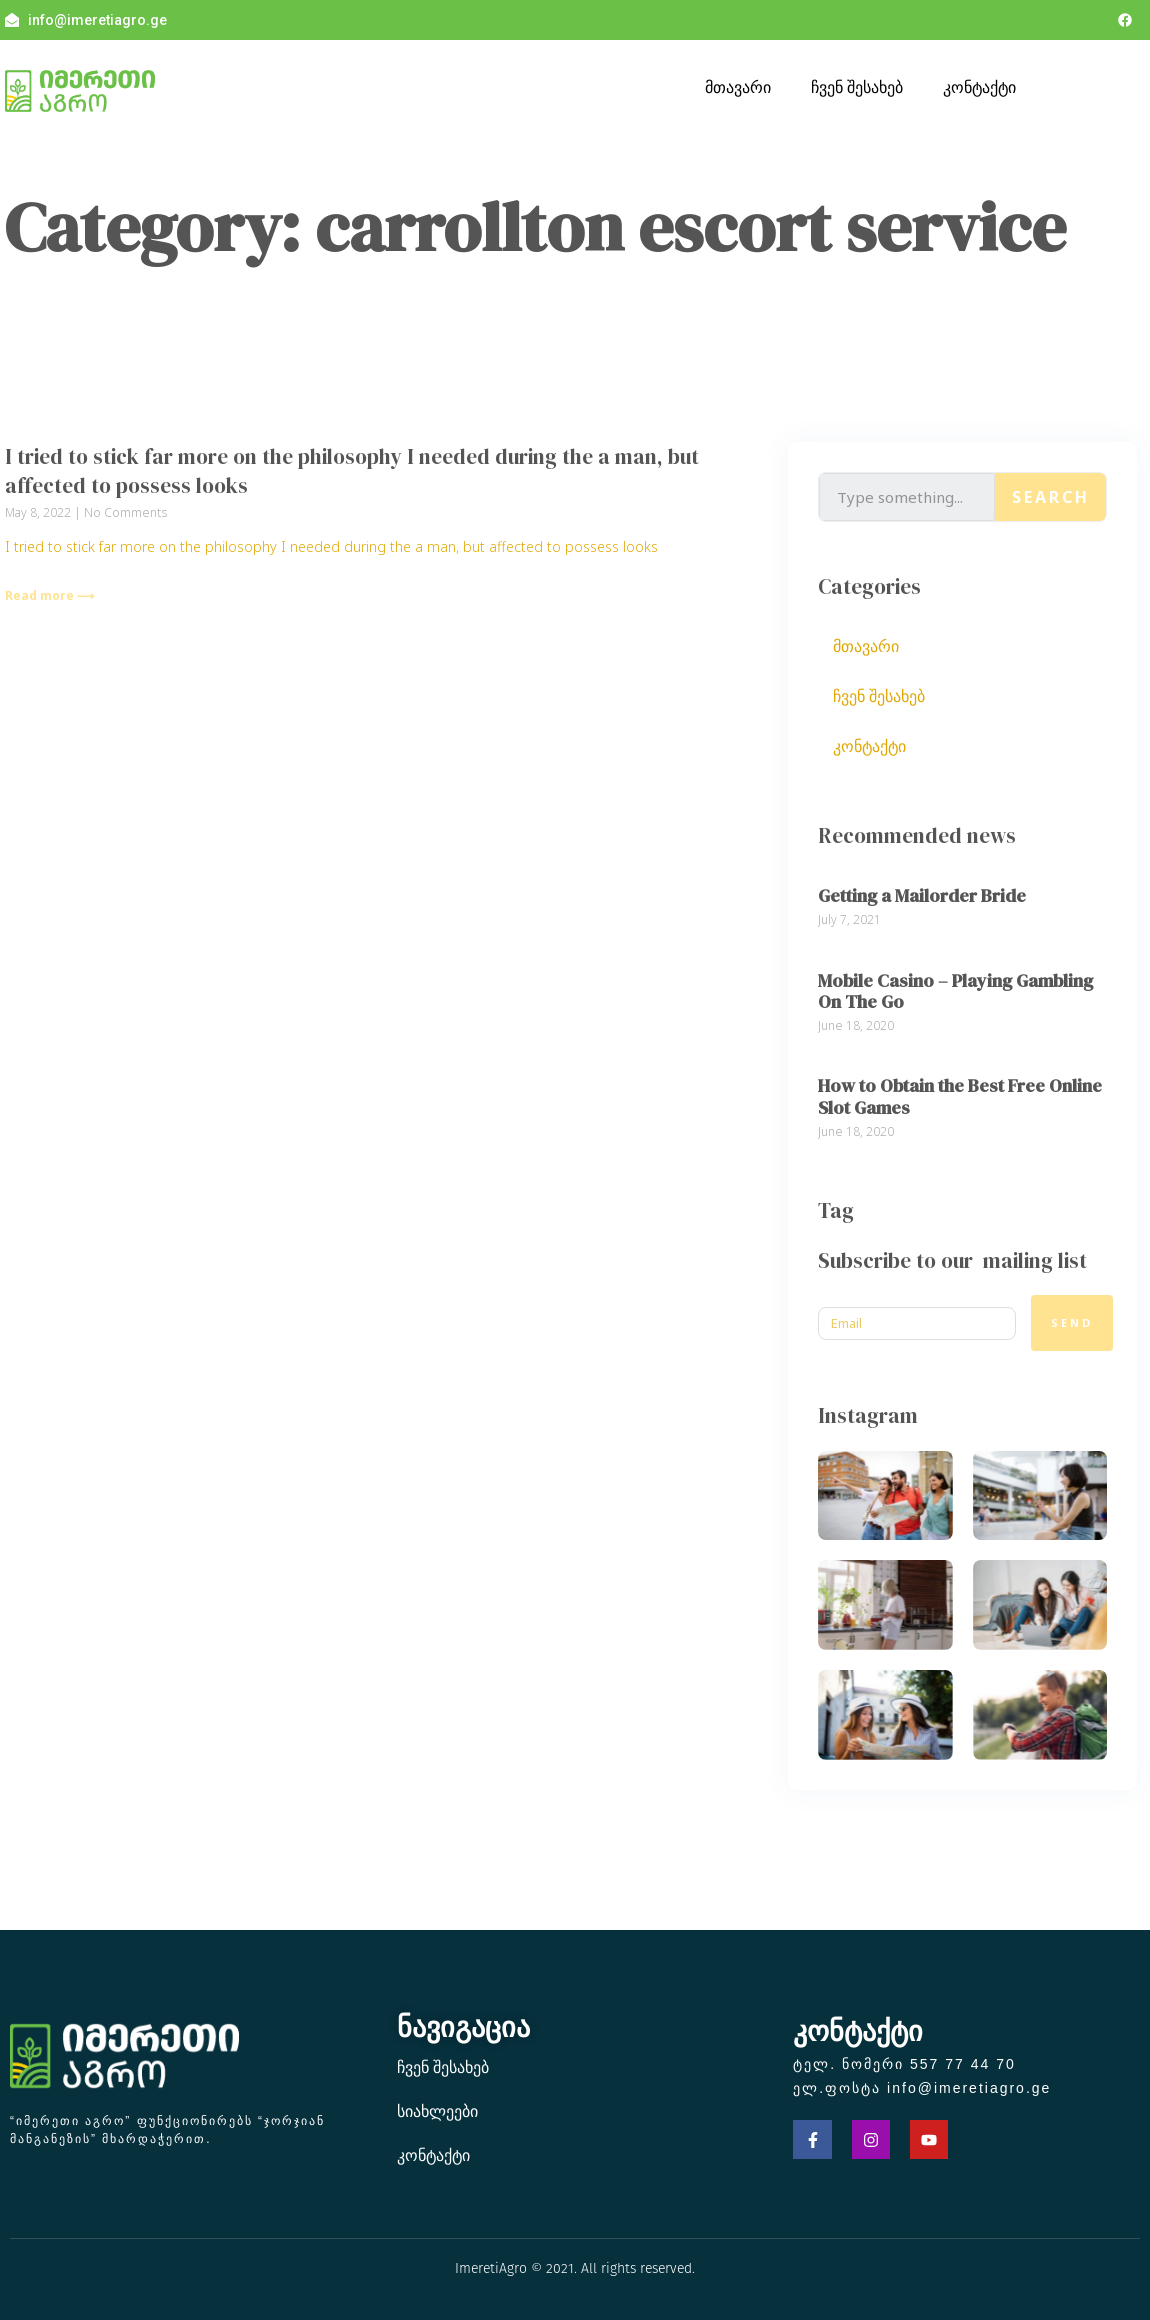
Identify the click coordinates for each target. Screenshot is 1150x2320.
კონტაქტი (979, 87)
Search (1051, 497)
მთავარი (738, 87)
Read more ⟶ (49, 595)
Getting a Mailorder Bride (922, 895)
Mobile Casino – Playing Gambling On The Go (955, 991)
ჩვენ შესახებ (857, 87)
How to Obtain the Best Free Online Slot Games (960, 1096)
